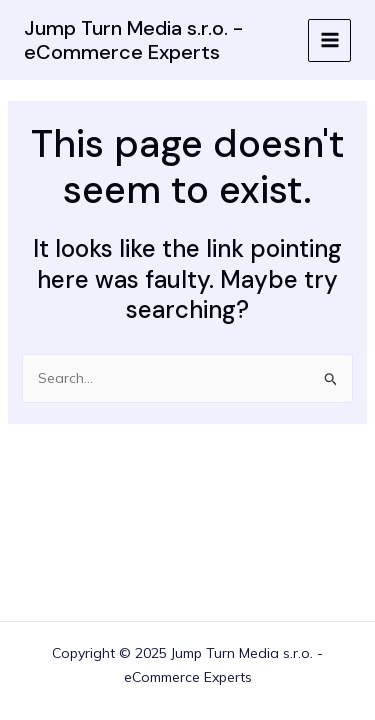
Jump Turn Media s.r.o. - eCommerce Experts (133, 40)
